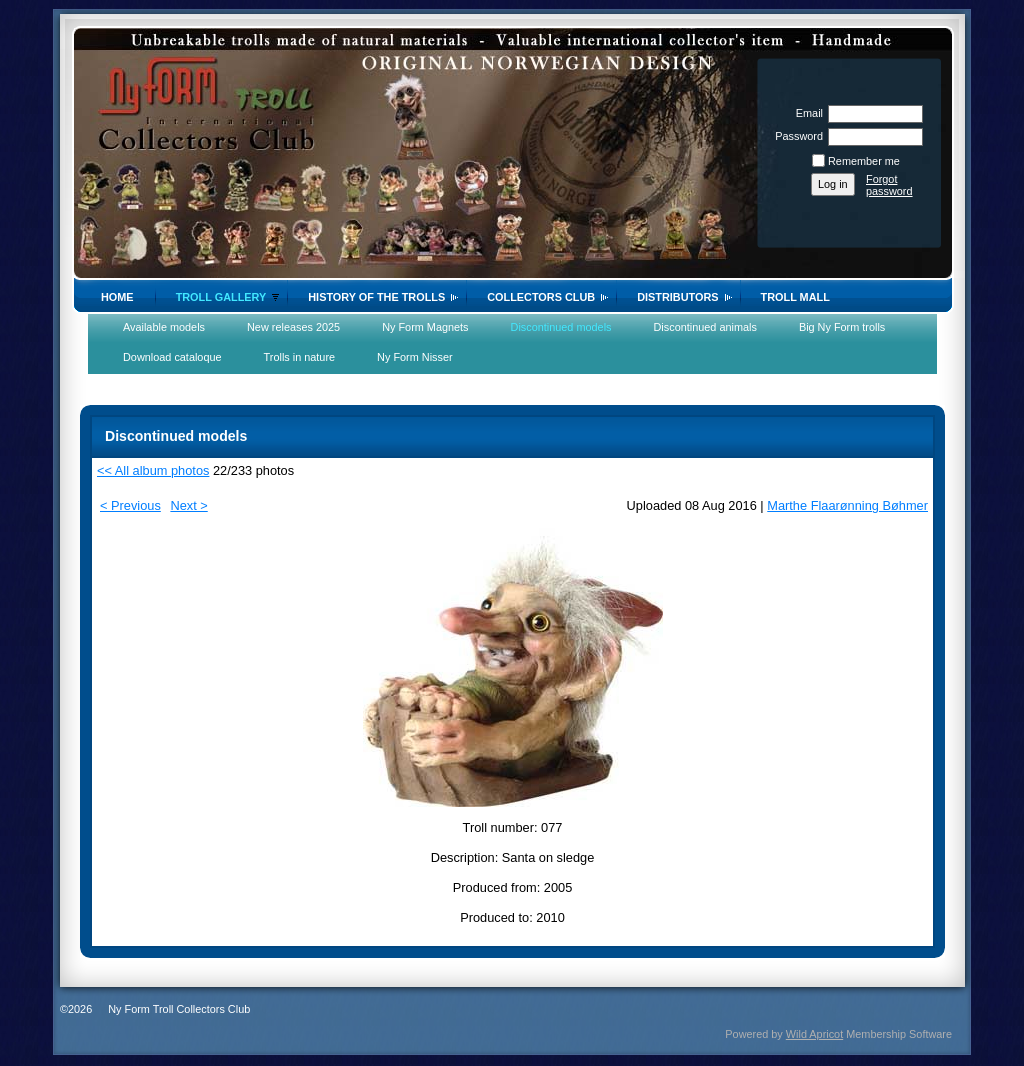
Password (795, 136)
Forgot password (889, 185)
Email (806, 113)
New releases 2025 (293, 327)
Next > (188, 505)
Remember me (864, 161)
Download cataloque (172, 357)
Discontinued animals (705, 327)
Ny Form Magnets (425, 327)
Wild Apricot (814, 1034)
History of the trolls (376, 297)
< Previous (130, 505)
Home (117, 297)
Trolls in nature (300, 357)
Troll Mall (795, 297)
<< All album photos (153, 470)
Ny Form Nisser (415, 357)
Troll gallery (221, 297)
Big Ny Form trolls (842, 327)
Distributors (677, 297)
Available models (164, 327)
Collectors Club (541, 297)
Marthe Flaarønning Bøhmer (847, 505)
